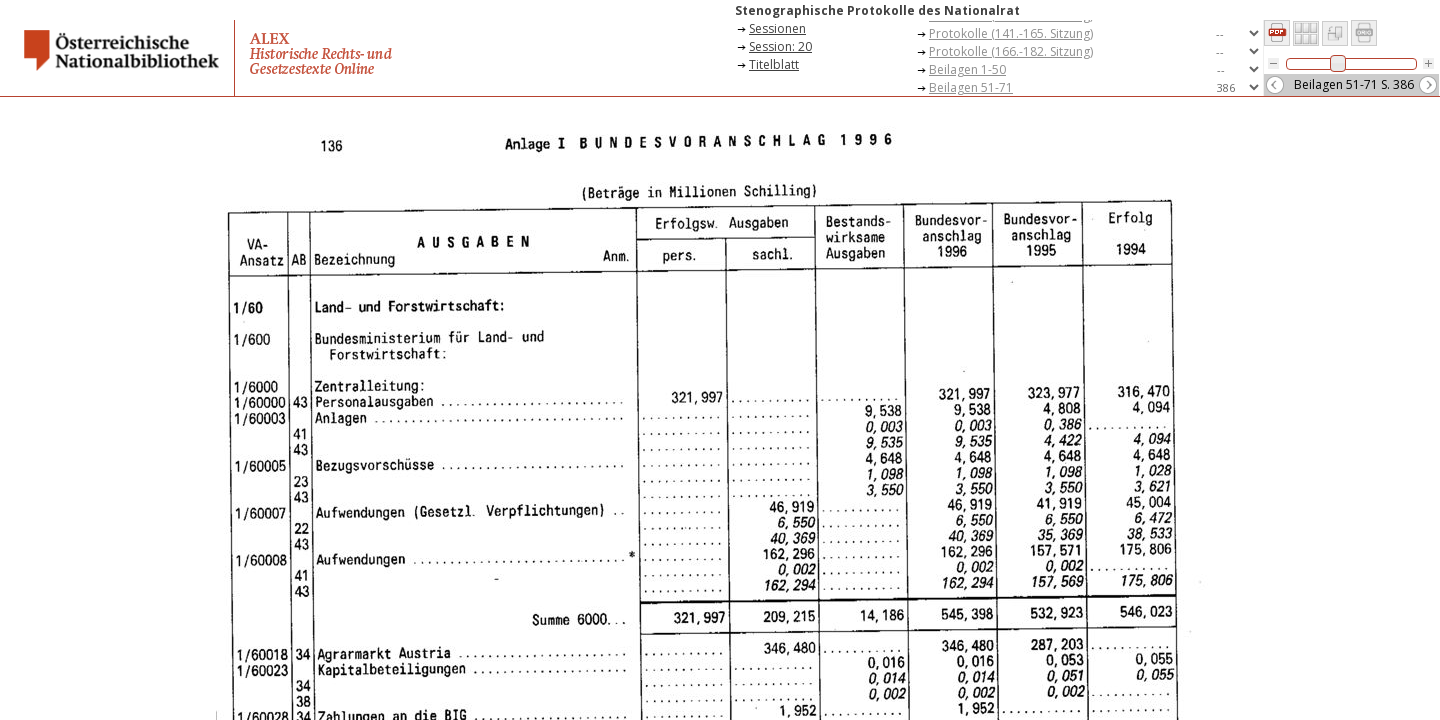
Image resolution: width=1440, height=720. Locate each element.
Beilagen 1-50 (967, 69)
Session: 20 (780, 46)
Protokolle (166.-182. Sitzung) (1011, 51)
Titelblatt (774, 64)
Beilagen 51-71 (971, 87)
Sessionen (777, 28)
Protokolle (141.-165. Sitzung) (1011, 33)
